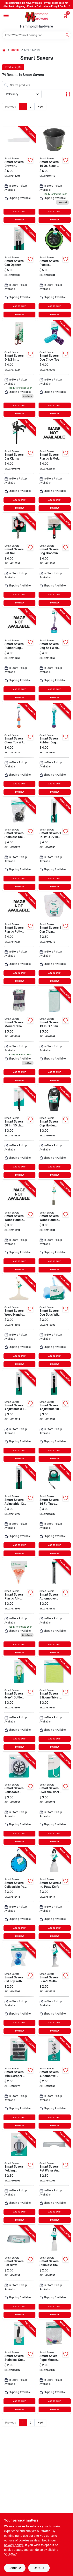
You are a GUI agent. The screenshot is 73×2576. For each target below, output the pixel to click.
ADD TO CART (19, 211)
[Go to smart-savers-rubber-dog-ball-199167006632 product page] (19, 655)
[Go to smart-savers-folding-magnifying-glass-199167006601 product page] (19, 2178)
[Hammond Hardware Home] (36, 17)
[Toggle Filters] (68, 94)
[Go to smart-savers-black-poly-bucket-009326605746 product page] (54, 175)
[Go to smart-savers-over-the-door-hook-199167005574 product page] (54, 1799)
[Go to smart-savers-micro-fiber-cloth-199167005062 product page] (54, 1036)
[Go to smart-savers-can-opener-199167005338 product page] (19, 272)
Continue (15, 2568)
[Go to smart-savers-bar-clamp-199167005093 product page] (19, 466)
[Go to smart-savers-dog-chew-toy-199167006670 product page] (54, 369)
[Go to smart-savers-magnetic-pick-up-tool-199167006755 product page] (19, 1132)
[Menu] (6, 15)
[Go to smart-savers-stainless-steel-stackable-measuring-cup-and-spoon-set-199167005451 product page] (19, 844)
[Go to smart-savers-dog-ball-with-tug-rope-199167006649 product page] (54, 655)
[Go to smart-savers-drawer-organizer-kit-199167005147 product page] (19, 175)
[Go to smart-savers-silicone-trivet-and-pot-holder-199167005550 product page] (54, 1705)
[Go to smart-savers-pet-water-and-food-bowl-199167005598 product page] (54, 2178)
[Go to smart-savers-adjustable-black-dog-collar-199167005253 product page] (54, 1416)
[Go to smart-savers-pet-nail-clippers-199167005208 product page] (19, 560)
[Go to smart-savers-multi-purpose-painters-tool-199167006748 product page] (54, 1988)
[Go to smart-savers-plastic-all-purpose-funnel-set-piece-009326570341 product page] (19, 1608)
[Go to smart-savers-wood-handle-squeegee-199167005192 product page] (19, 1322)
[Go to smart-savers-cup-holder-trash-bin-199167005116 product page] (54, 1132)
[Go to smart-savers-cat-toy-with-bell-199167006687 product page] (19, 1988)
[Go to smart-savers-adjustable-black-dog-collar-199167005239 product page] (19, 1416)
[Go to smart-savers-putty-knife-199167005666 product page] (54, 1894)
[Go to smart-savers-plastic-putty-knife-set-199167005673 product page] (19, 939)
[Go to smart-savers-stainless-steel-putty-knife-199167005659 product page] (54, 2272)
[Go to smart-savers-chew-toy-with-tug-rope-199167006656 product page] (19, 750)
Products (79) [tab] (13, 67)
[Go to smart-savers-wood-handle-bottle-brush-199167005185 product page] (54, 1227)
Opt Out (39, 2568)
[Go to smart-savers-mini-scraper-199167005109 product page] (19, 2083)
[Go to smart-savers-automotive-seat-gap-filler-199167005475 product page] (54, 1608)
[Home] (4, 50)
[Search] (67, 35)
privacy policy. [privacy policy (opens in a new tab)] (14, 2545)
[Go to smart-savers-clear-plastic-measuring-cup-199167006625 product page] (54, 939)
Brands (15, 49)
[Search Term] (36, 35)
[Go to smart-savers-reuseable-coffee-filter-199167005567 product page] (19, 1799)
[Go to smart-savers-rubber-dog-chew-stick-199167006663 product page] (54, 750)
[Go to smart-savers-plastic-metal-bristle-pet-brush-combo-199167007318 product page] (54, 466)
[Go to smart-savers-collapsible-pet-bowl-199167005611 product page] (19, 1894)
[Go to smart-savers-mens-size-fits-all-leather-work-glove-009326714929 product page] (19, 1036)
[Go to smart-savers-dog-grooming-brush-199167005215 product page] (54, 560)
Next (40, 106)
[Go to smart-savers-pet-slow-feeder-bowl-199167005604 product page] (19, 2272)
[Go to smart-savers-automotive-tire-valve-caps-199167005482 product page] (54, 2083)
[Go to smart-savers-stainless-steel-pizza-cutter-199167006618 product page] (19, 2367)
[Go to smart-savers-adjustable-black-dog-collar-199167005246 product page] (19, 1511)
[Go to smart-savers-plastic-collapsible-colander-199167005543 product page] (54, 272)
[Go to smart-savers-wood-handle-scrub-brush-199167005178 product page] (19, 1227)
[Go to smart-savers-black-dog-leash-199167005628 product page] (54, 844)
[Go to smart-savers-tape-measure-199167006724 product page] (54, 1511)
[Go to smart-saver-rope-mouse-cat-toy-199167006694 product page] (54, 2367)
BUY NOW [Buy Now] (19, 220)
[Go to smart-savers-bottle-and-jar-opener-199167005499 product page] (19, 1705)
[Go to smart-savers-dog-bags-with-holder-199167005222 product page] (54, 1322)
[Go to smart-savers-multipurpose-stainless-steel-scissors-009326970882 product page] (19, 369)
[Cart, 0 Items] (65, 16)
